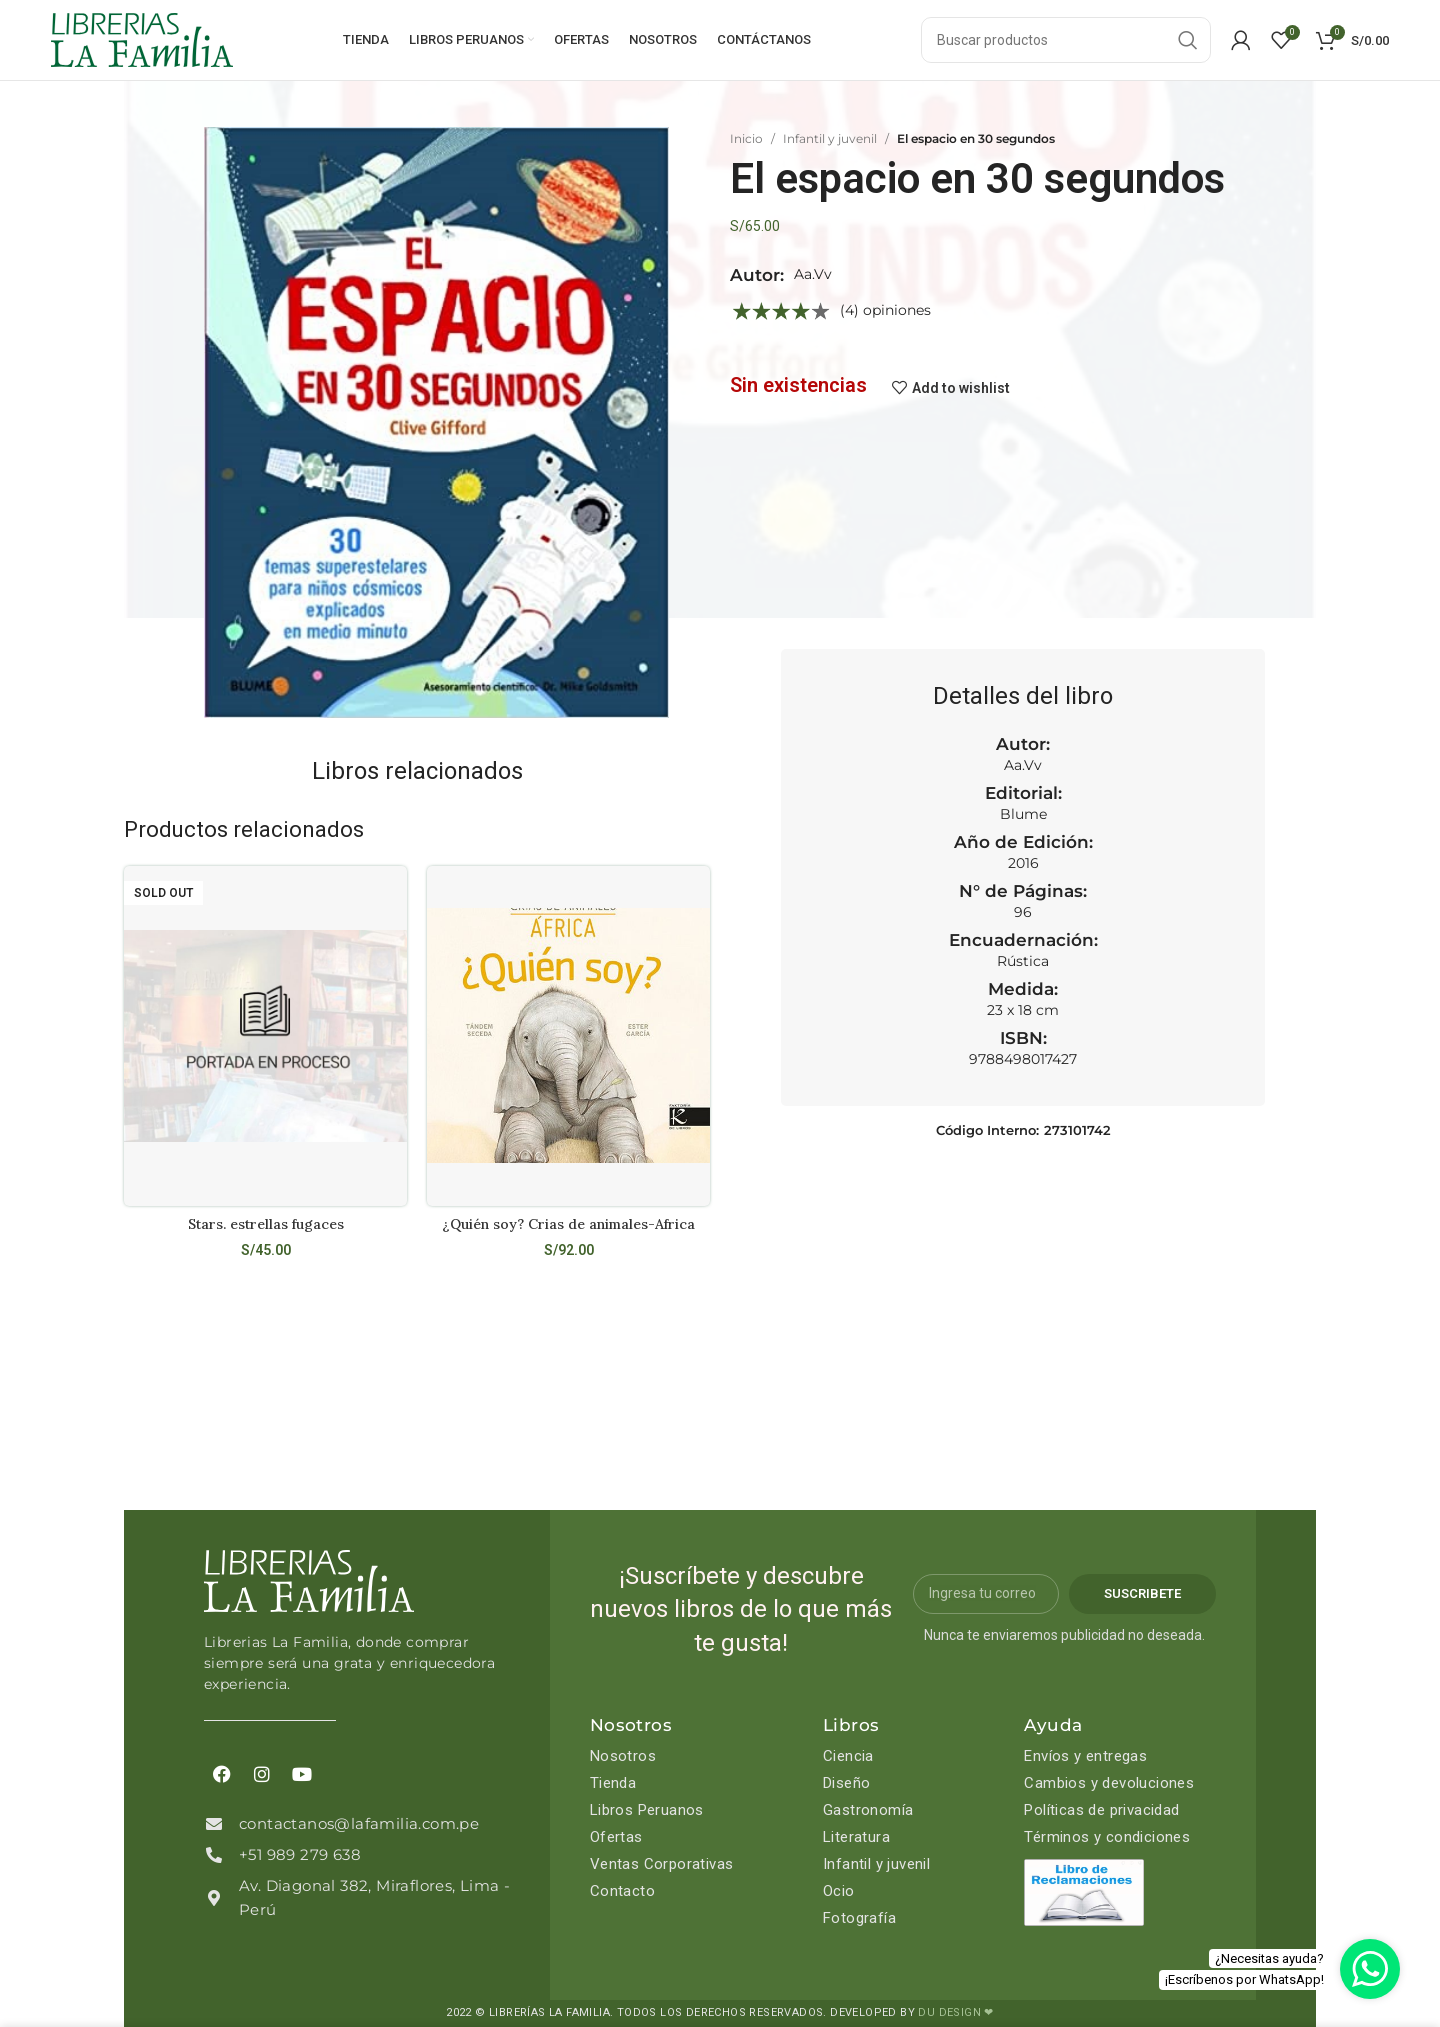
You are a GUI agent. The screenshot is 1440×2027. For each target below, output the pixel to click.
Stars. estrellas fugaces (266, 1224)
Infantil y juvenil (830, 138)
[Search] (1066, 40)
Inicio (746, 138)
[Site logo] (142, 39)
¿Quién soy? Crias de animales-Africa (568, 1224)
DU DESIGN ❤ (955, 2012)
